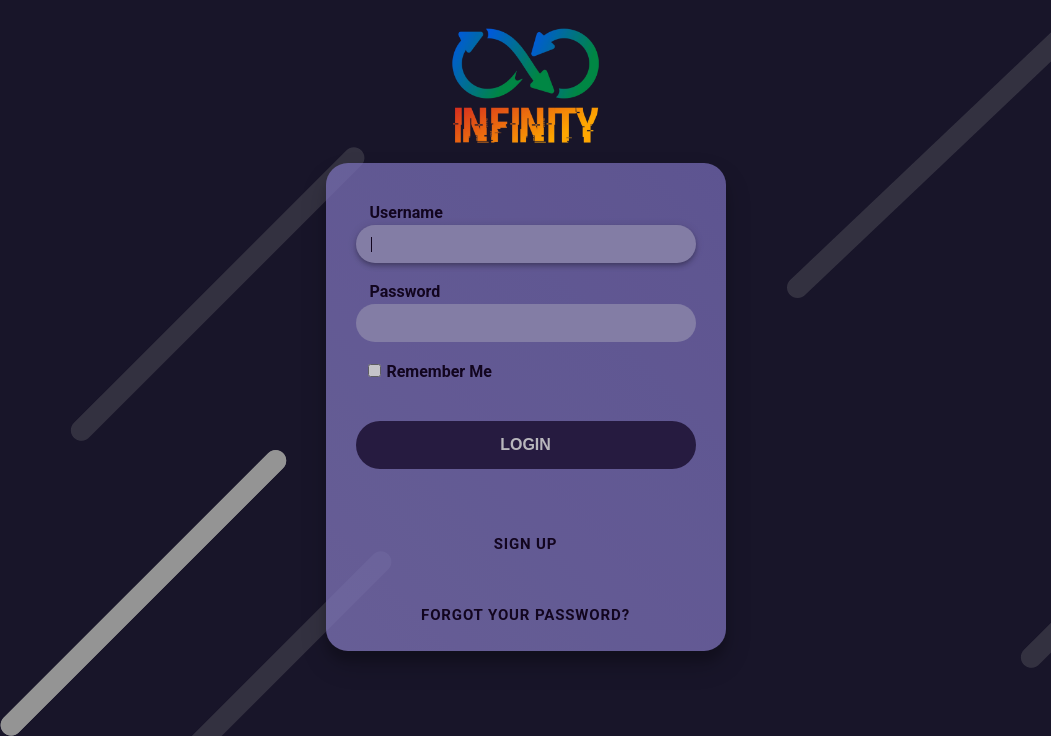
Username (406, 212)
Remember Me (438, 371)
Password (405, 291)
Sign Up (526, 544)
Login (525, 444)
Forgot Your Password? (525, 615)
